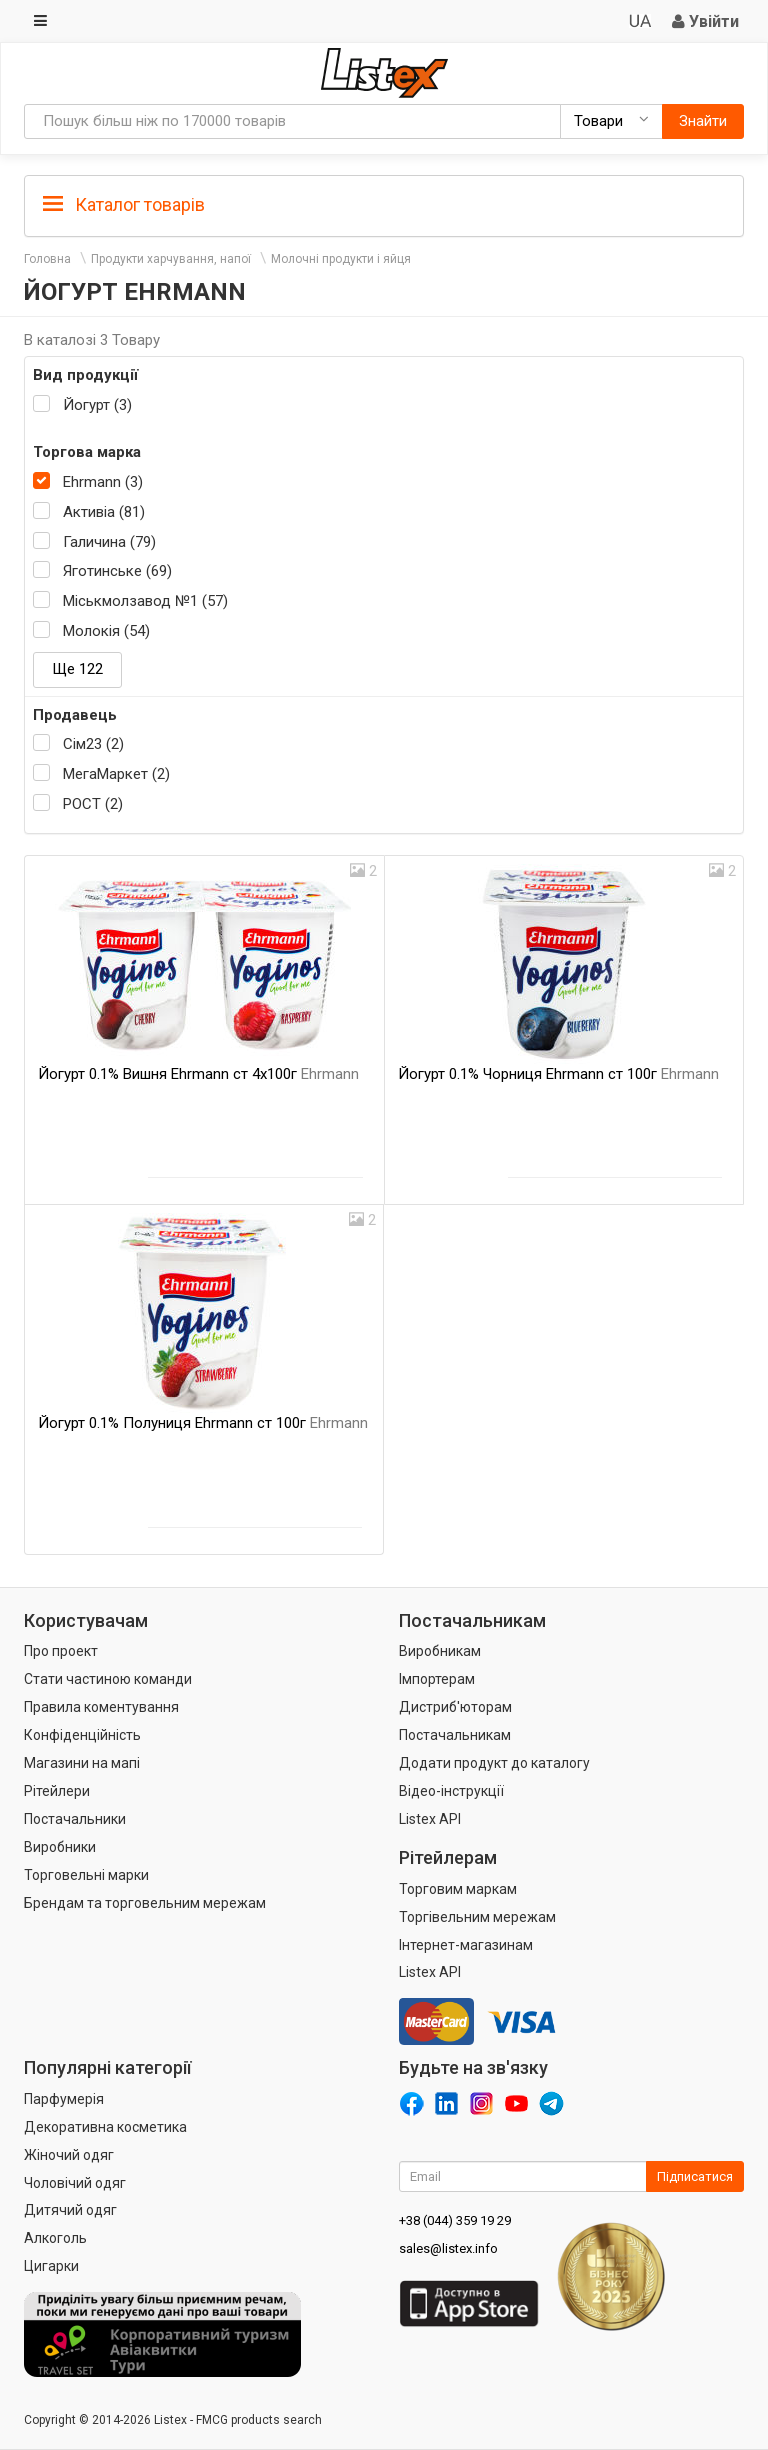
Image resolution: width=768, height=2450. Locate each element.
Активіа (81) (104, 512)
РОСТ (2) (93, 804)
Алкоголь (55, 2238)
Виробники (60, 1847)
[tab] (384, 203)
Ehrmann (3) (103, 482)
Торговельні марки (86, 1875)
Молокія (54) (106, 631)
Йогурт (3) (97, 405)
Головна (47, 259)
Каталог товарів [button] (124, 205)
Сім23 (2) (93, 744)
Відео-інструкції (451, 1791)
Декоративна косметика (105, 2127)
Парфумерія (64, 2099)
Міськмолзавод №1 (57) (145, 601)
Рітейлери (57, 1791)
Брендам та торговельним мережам (145, 1903)
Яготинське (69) (117, 571)
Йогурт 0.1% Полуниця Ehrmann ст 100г (203, 1423)
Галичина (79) (109, 542)
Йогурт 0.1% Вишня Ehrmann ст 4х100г (198, 1074)
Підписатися (695, 2176)
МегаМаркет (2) (116, 774)
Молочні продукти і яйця (341, 259)
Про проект (61, 1651)
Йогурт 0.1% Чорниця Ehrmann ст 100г (558, 1074)
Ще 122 (77, 669)
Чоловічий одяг (75, 2183)
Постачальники (75, 1819)
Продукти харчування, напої (171, 259)
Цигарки (51, 2266)
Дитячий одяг (70, 2210)
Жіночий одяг (69, 2155)
